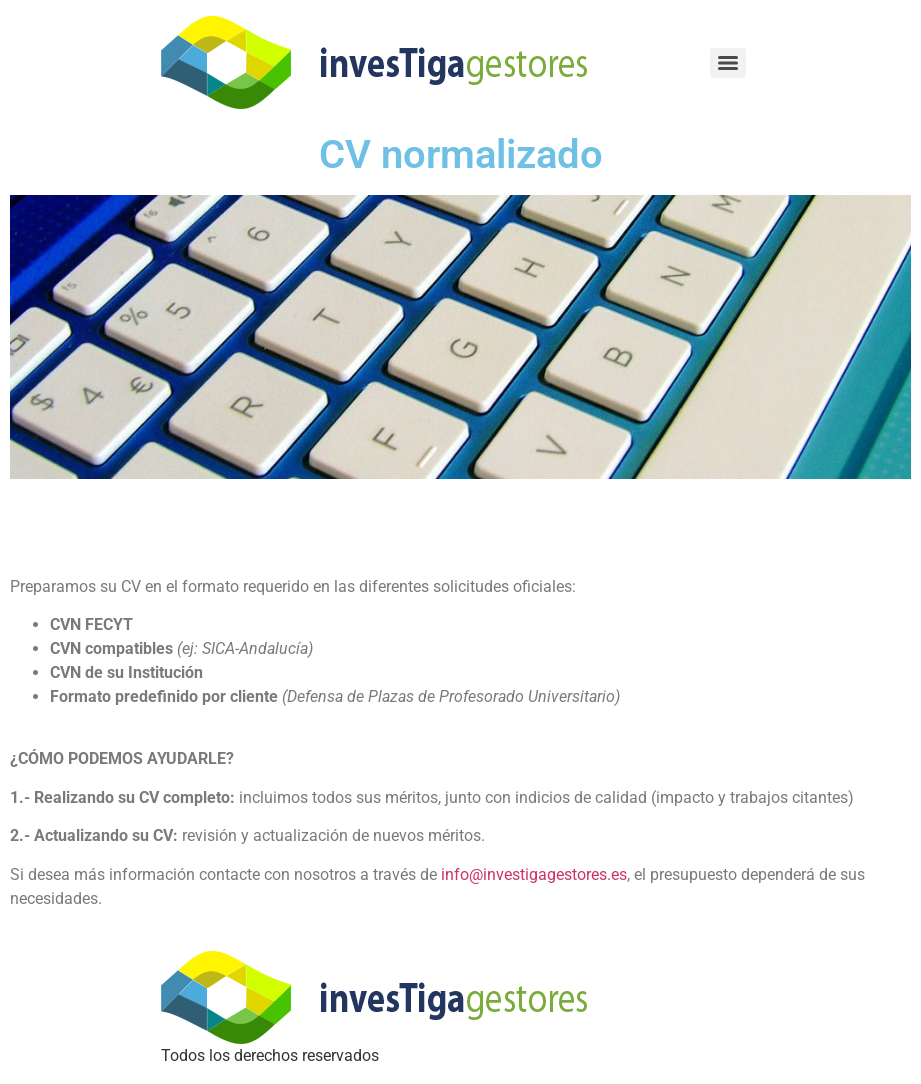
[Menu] (728, 63)
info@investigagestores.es (534, 874)
